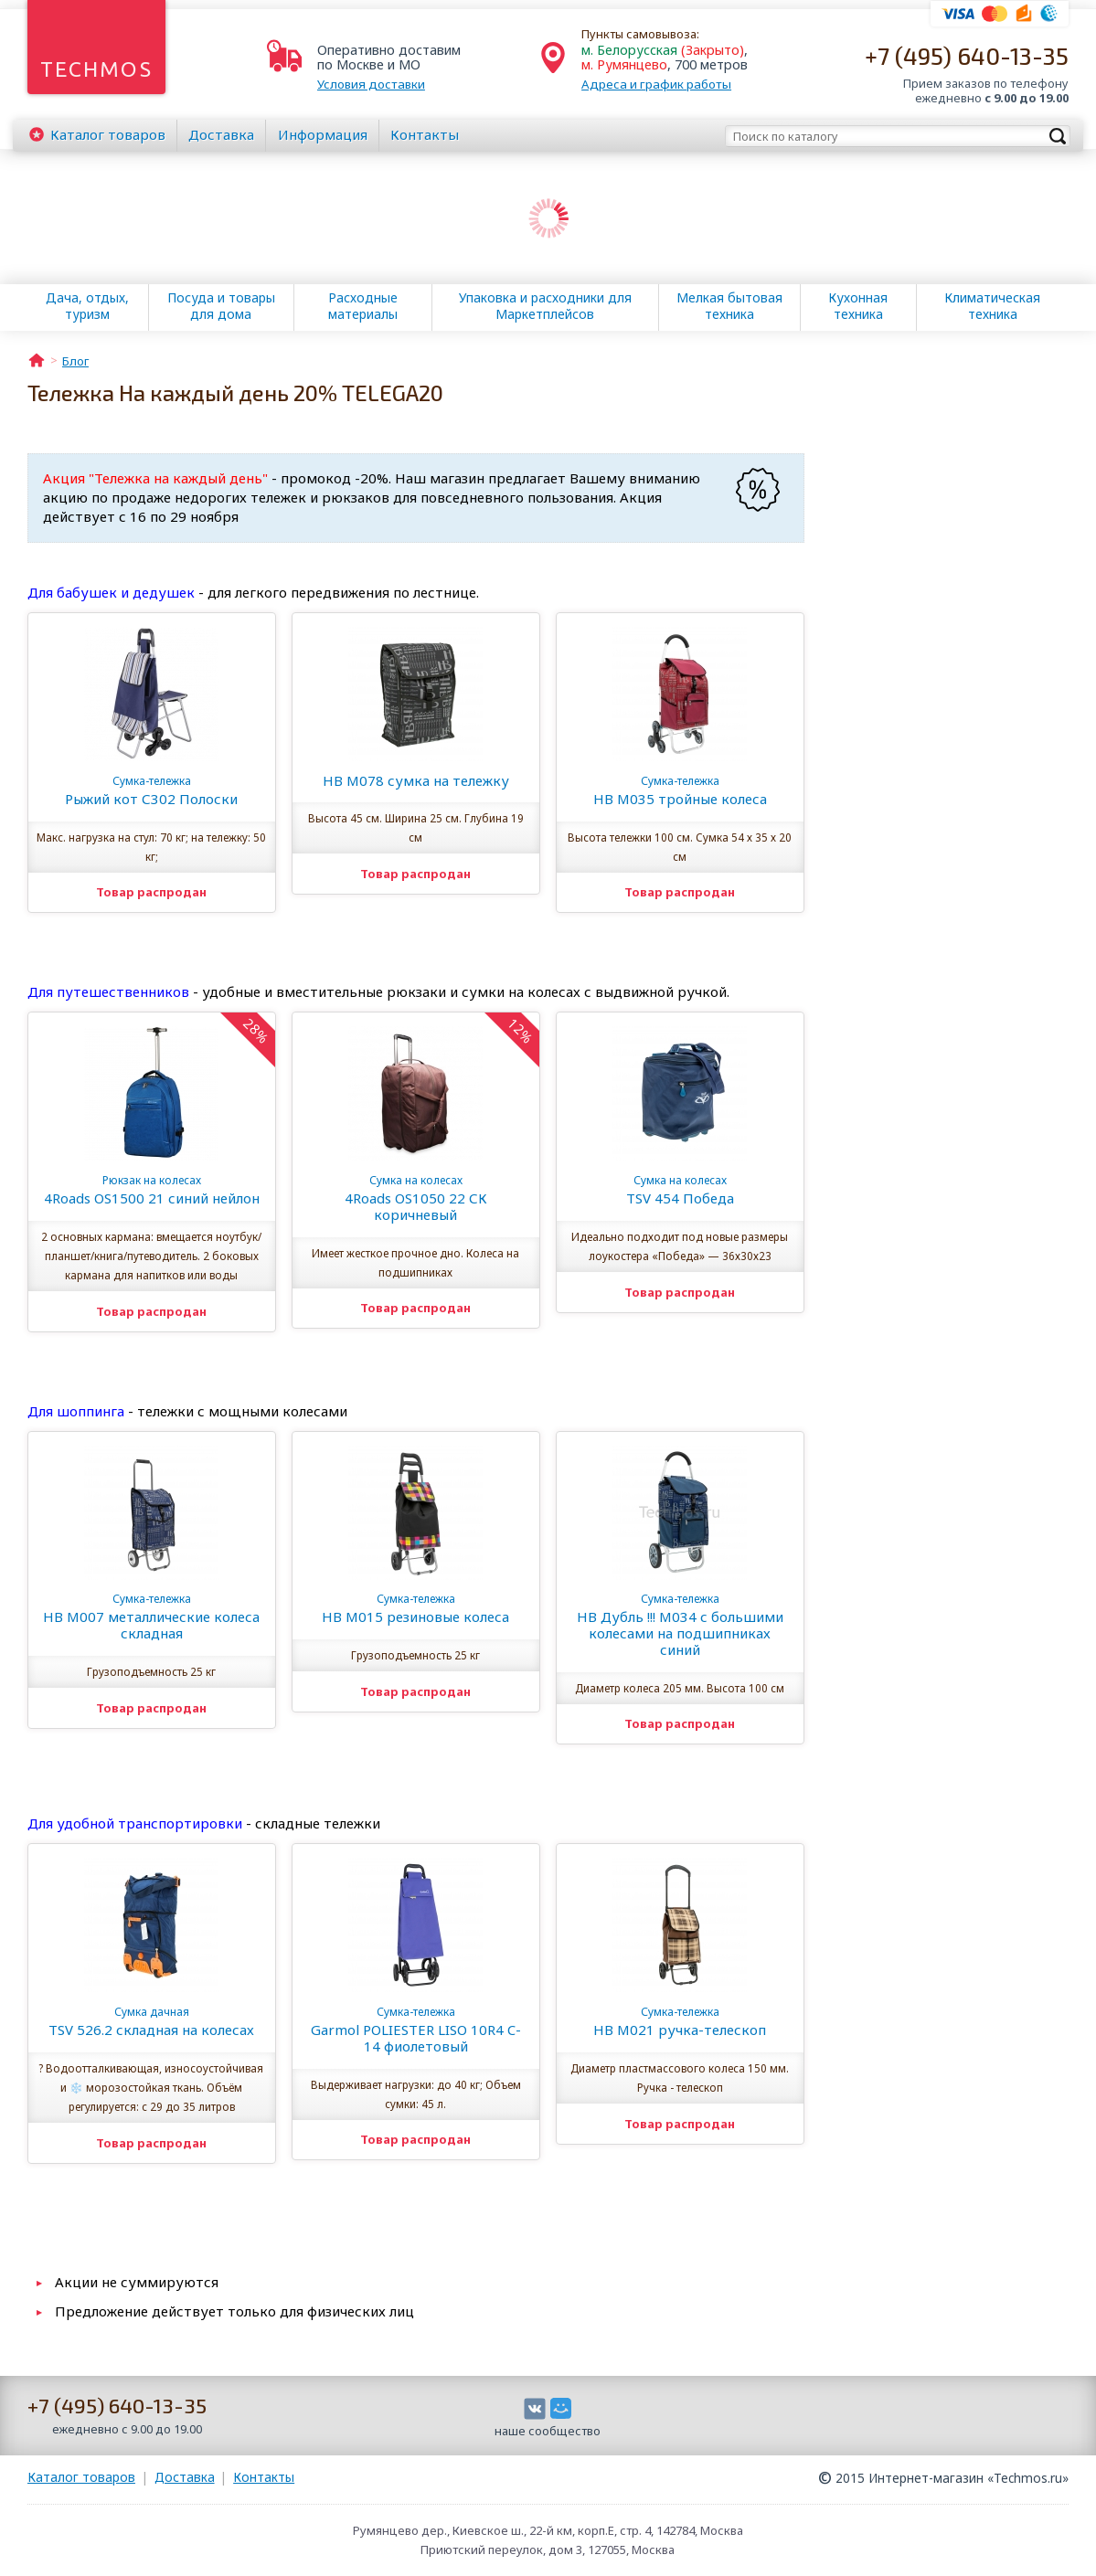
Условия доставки (371, 84)
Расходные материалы (363, 306)
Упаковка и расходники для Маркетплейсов (545, 306)
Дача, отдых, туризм (87, 306)
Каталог (107, 134)
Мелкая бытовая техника (729, 306)
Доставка (221, 134)
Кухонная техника (858, 306)
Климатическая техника (992, 306)
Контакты (424, 134)
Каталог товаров (81, 2477)
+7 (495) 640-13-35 (967, 55)
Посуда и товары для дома (221, 306)
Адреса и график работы (656, 84)
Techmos (96, 69)
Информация (322, 134)
